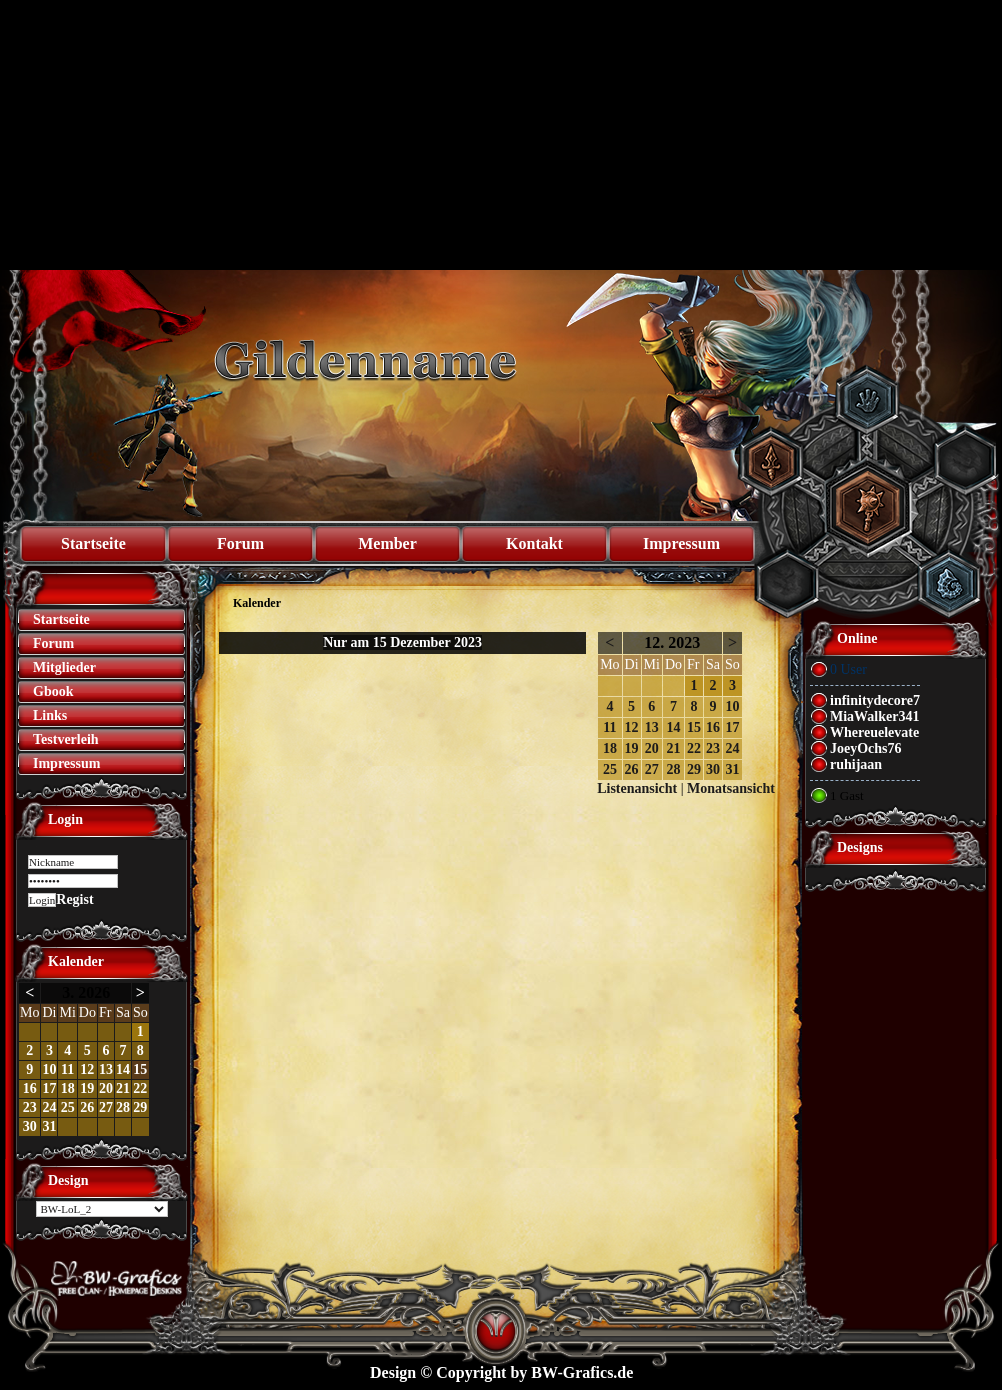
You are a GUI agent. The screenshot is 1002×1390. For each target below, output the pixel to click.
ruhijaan (856, 764)
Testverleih (66, 739)
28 (123, 1107)
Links (50, 715)
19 (87, 1088)
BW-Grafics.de (582, 1372)
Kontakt (534, 543)
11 (67, 1069)
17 (49, 1088)
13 (106, 1069)
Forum (240, 543)
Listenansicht (637, 788)
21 (123, 1088)
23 (30, 1107)
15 (140, 1069)
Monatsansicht (731, 788)
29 (140, 1107)
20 (106, 1088)
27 (106, 1107)
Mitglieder (64, 667)
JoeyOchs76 (866, 748)
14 (123, 1069)
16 (30, 1088)
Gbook (53, 691)
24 (49, 1107)
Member (387, 543)
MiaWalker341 (874, 716)
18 (68, 1088)
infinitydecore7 (875, 700)
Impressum (681, 543)
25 (68, 1107)
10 (49, 1069)
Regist (74, 899)
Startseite (93, 543)
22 (140, 1088)
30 (30, 1126)
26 (87, 1107)
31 (49, 1126)
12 (87, 1069)
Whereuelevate (874, 732)
